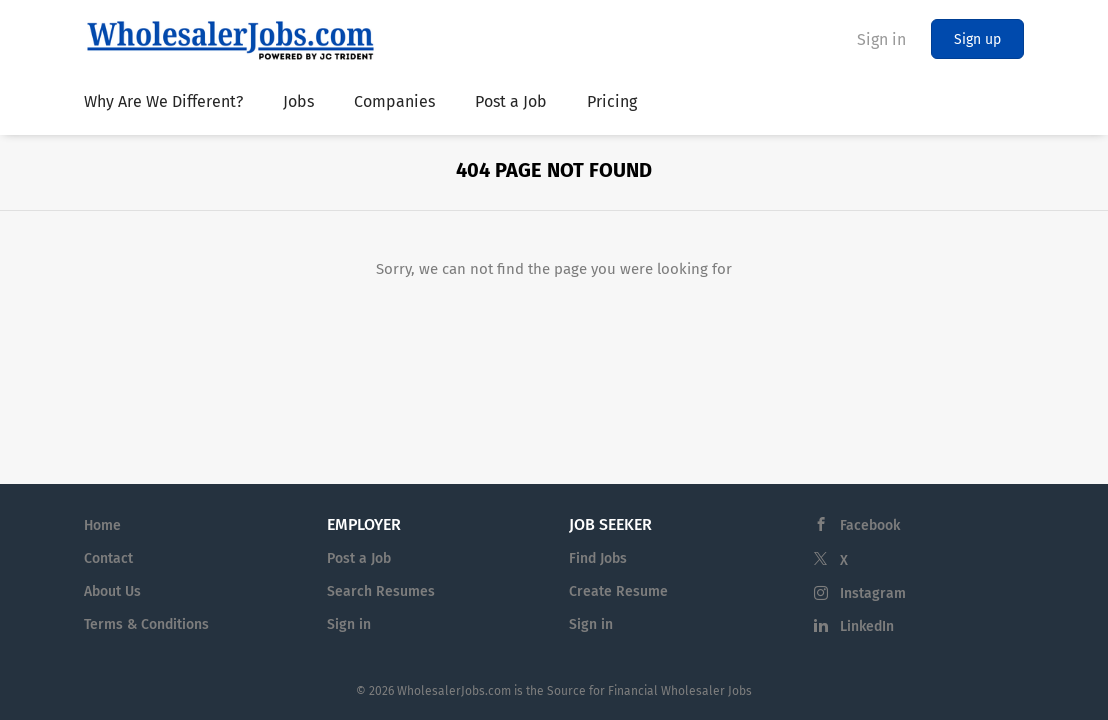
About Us (112, 591)
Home (102, 525)
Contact (108, 558)
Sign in (881, 39)
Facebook (870, 525)
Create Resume (618, 591)
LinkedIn (867, 626)
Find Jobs (598, 558)
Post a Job (359, 558)
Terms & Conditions (146, 624)
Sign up (977, 39)
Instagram (873, 593)
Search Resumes (381, 591)
